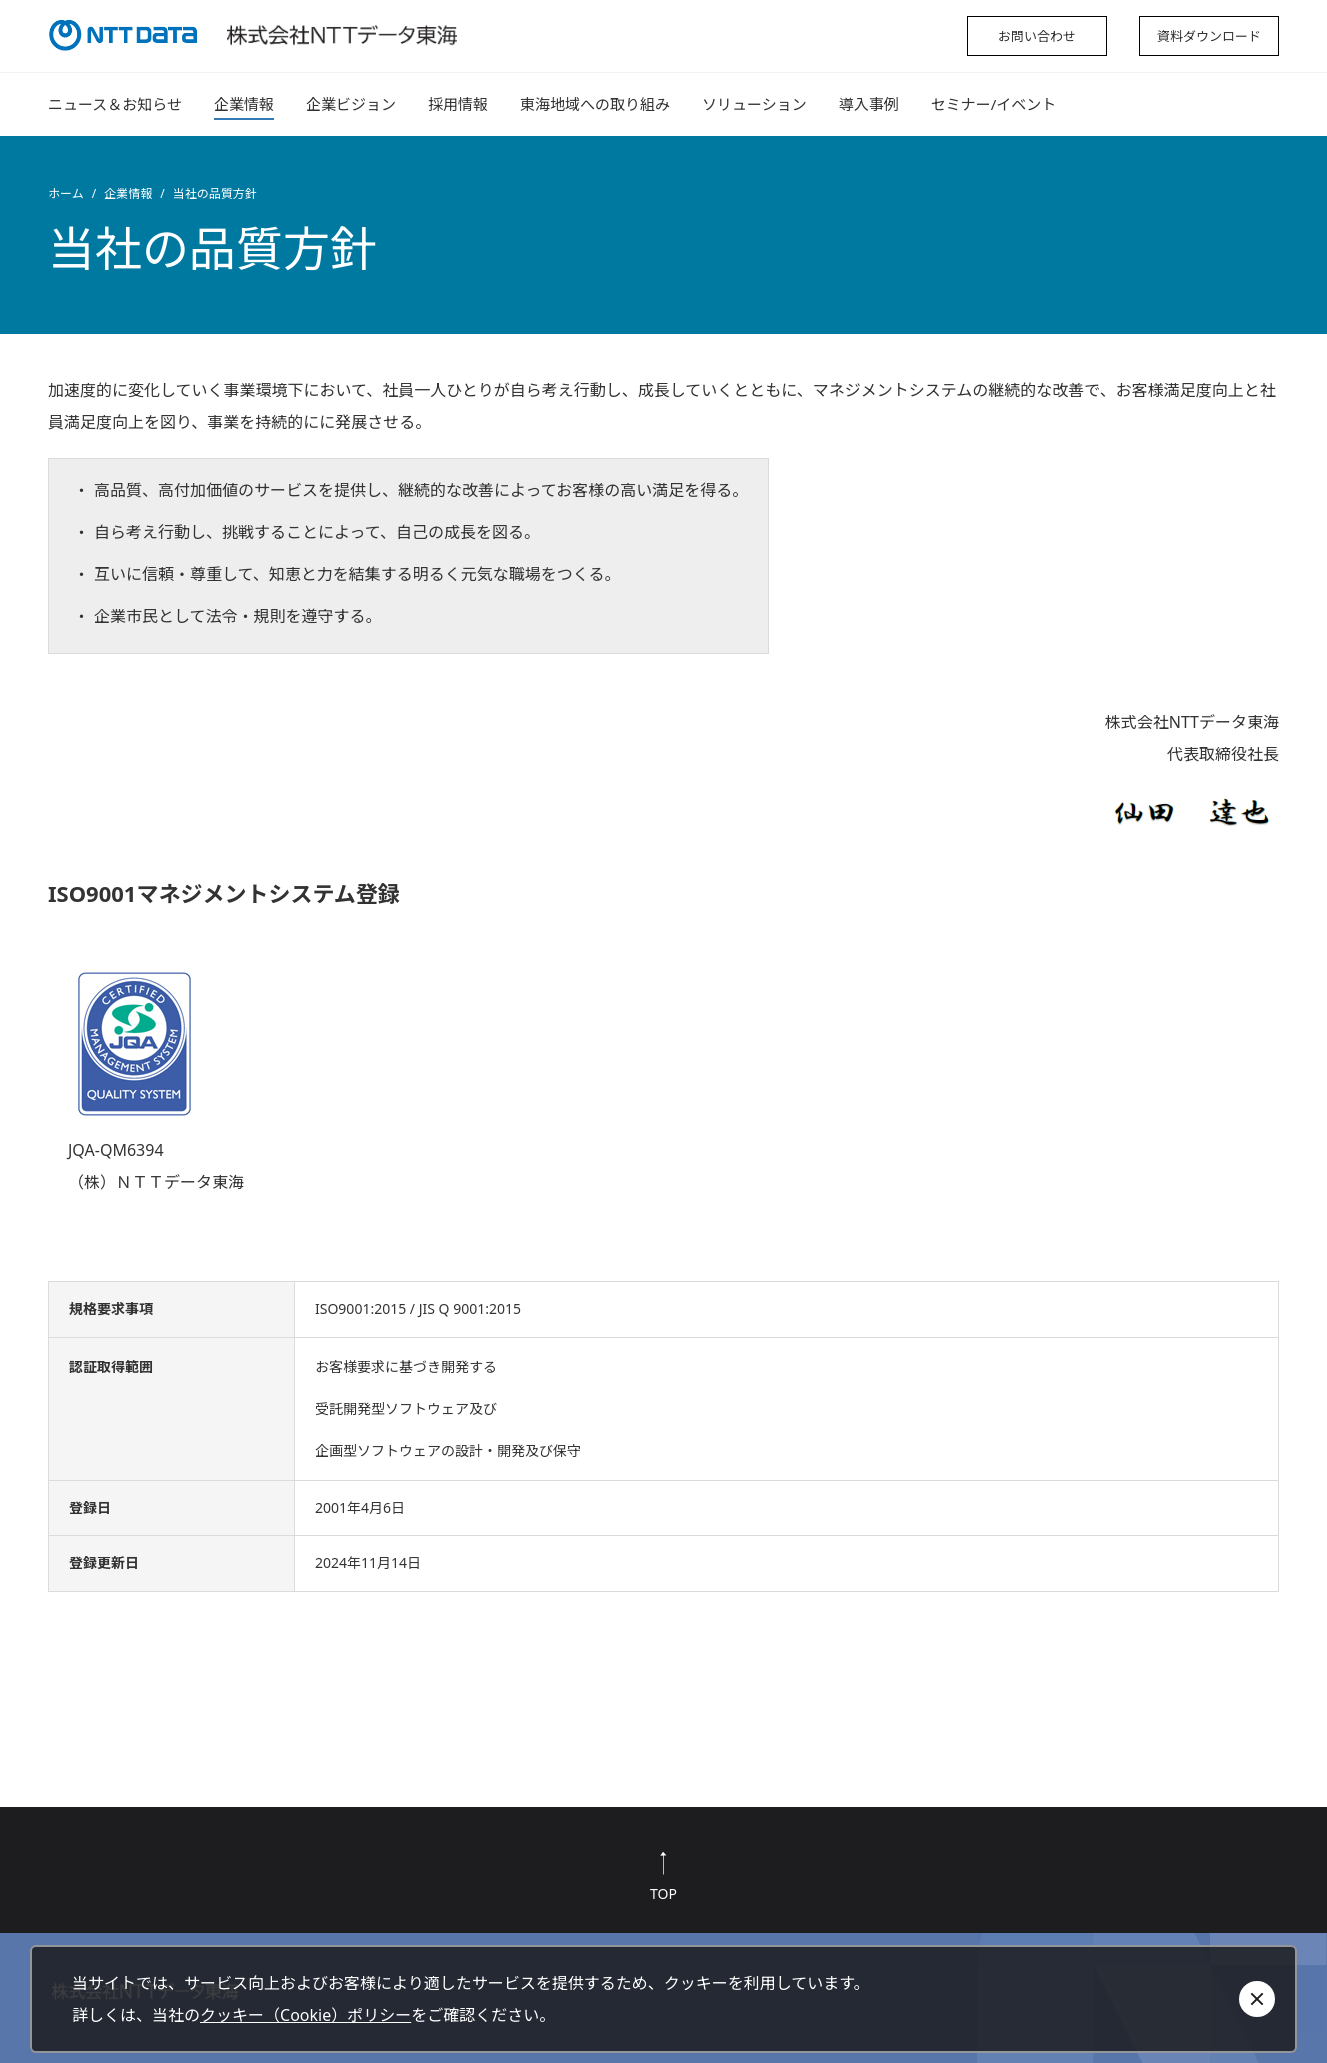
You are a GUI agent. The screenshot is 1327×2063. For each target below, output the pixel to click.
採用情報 (458, 104)
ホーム (66, 193)
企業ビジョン (351, 104)
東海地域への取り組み (595, 104)
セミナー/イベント (994, 104)
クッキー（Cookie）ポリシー (305, 2015)
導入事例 (869, 104)
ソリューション (754, 104)
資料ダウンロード (1209, 36)
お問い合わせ (1037, 36)
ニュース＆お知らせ (115, 104)
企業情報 (244, 104)
